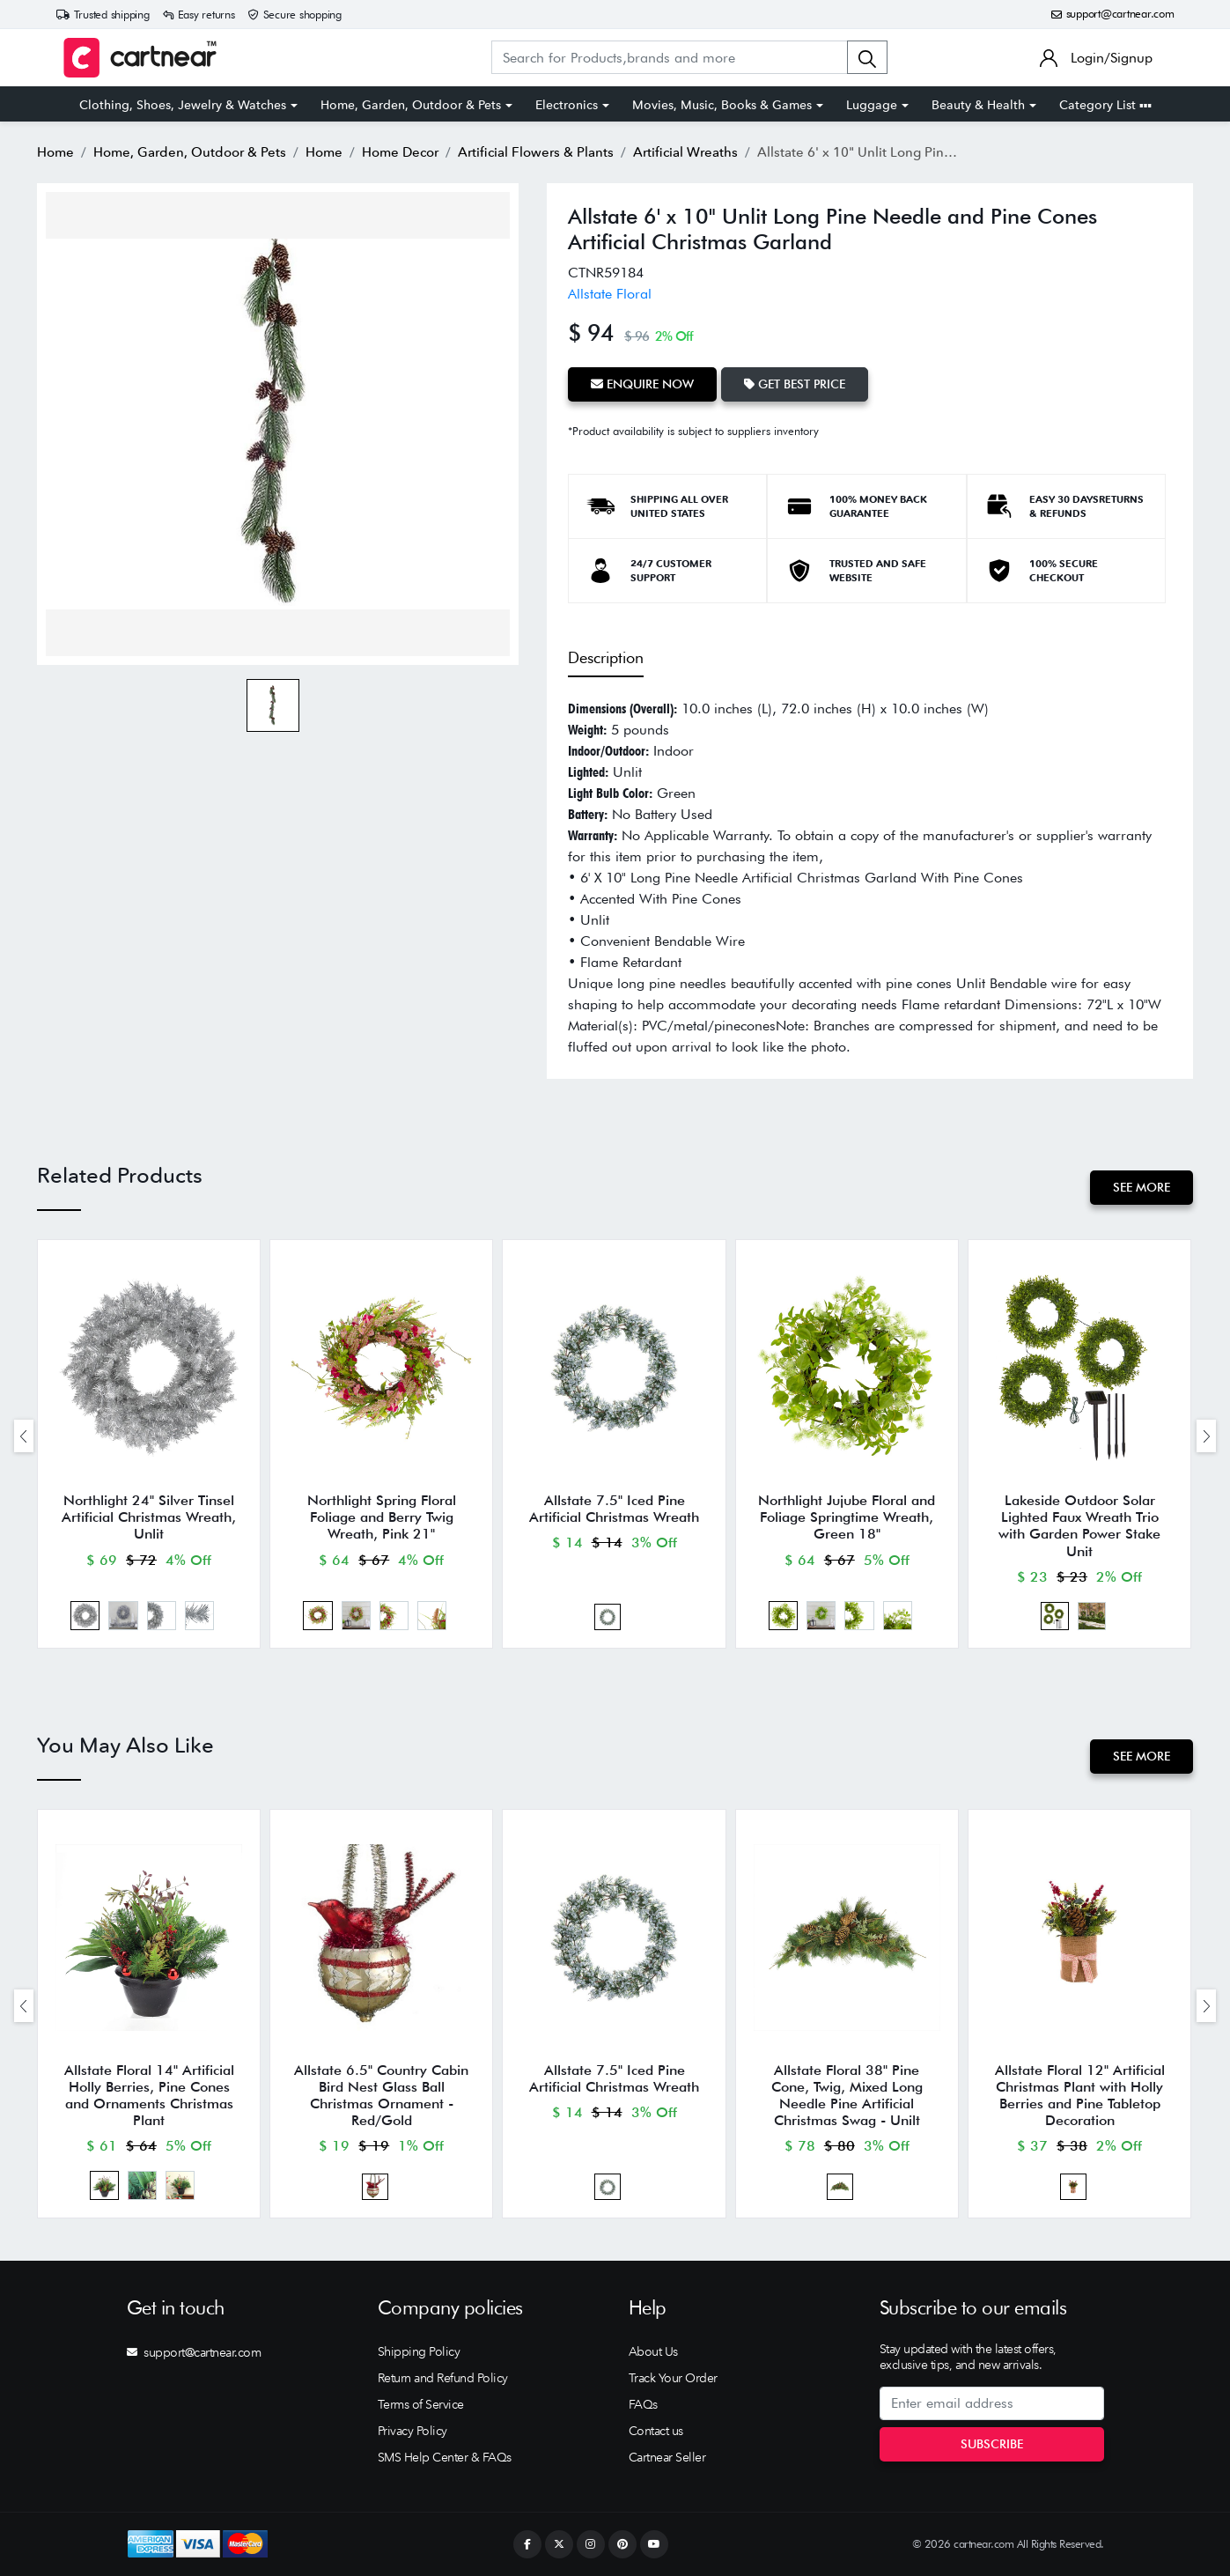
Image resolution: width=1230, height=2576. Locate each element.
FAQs (643, 2404)
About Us (653, 2351)
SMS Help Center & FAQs (445, 2457)
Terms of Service (421, 2404)
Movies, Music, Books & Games (722, 105)
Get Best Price (794, 384)
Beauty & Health (978, 105)
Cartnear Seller (667, 2457)
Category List (1105, 105)
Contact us (656, 2431)
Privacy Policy (412, 2431)
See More (1141, 1187)
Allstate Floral (610, 293)
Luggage (871, 105)
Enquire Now (642, 384)
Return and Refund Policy (443, 2378)
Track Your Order (673, 2378)
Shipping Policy (419, 2351)
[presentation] (23, 1436)
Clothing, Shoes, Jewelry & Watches (182, 105)
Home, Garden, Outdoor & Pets (410, 105)
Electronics (566, 105)
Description (606, 657)
